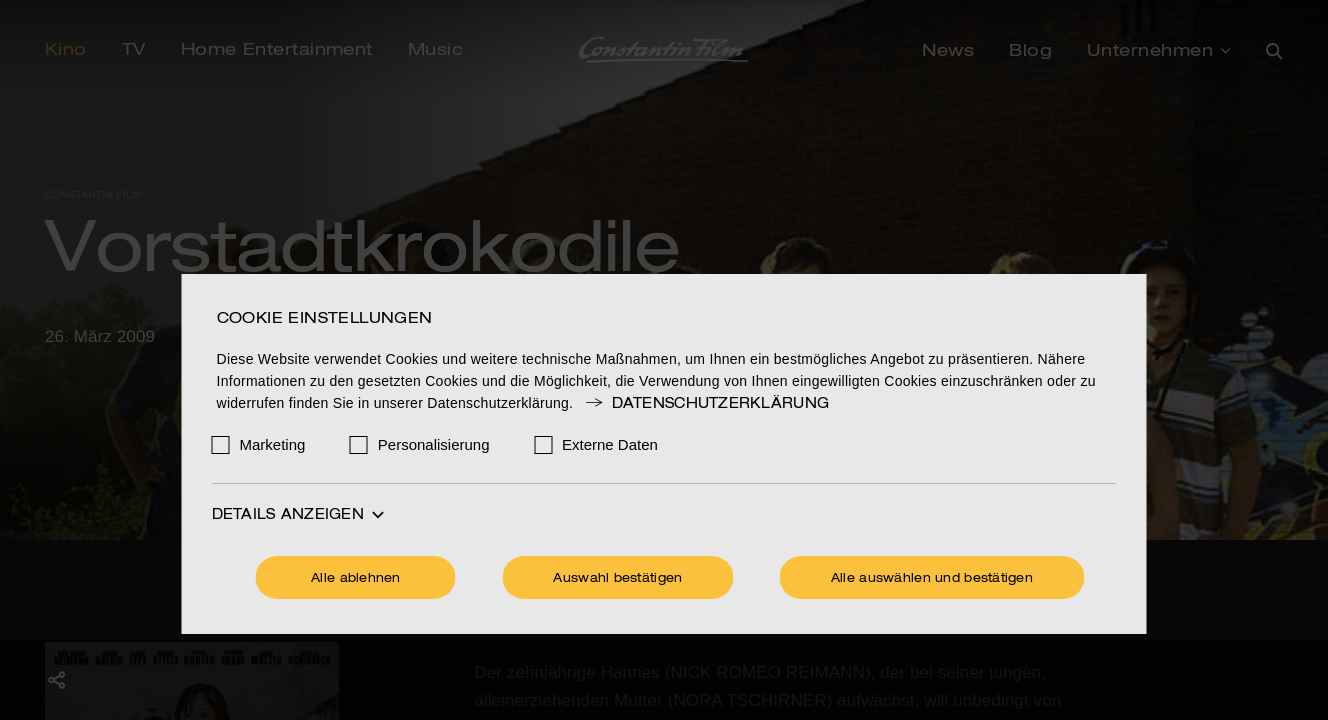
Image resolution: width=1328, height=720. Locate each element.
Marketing (273, 444)
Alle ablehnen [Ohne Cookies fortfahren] (356, 579)
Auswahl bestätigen (617, 579)
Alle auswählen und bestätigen (932, 579)
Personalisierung (434, 444)
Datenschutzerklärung (706, 404)
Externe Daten (610, 444)
